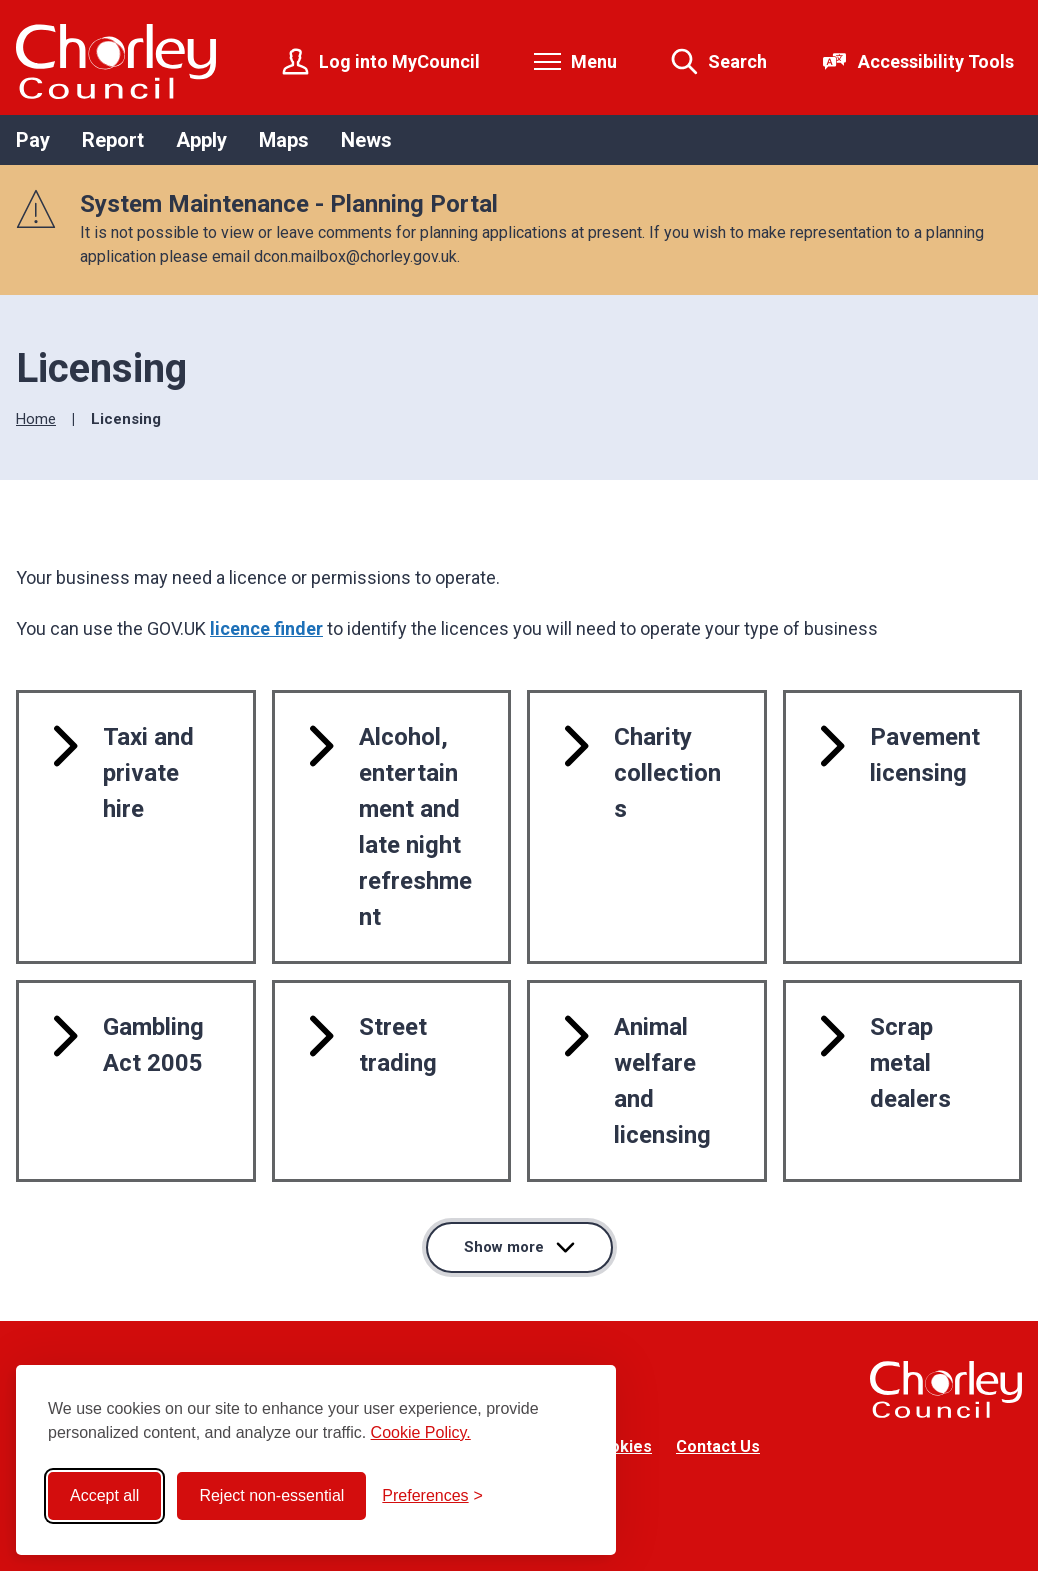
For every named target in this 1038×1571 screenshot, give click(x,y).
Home (36, 419)
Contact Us (718, 1446)
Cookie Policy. (421, 1432)
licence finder (266, 628)
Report (113, 140)
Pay (33, 140)
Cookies (620, 1446)
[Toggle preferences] (432, 1496)
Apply (201, 140)
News (366, 140)
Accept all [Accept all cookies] (104, 1495)
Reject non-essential (271, 1495)
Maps (284, 140)
